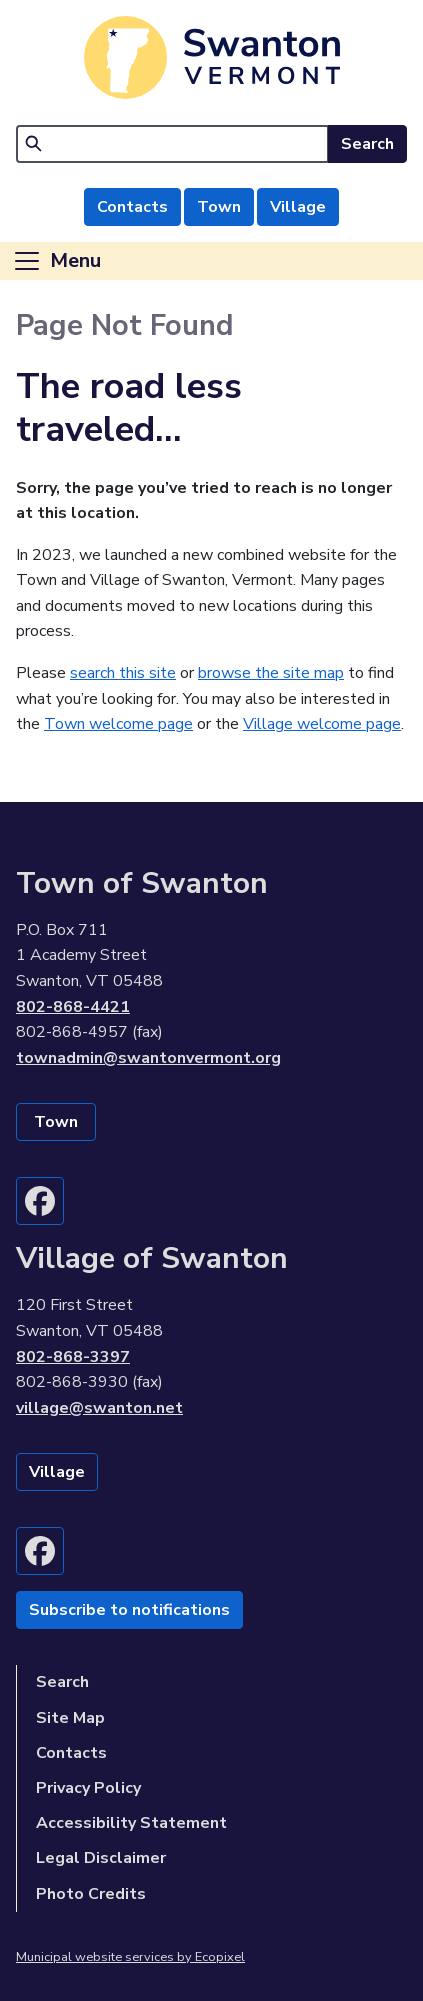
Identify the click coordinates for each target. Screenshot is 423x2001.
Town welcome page (118, 724)
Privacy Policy (88, 1788)
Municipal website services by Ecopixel (130, 1957)
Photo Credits (91, 1894)
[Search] (172, 144)
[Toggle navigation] (56, 261)
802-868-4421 (73, 1007)
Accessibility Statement (131, 1823)
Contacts (132, 207)
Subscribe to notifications (129, 1610)
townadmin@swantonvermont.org (148, 1058)
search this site (123, 673)
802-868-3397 (73, 1357)
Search (367, 144)
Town (219, 207)
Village (298, 207)
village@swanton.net (99, 1408)
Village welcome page (322, 724)
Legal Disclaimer (101, 1858)
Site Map (70, 1718)
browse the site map (271, 673)
